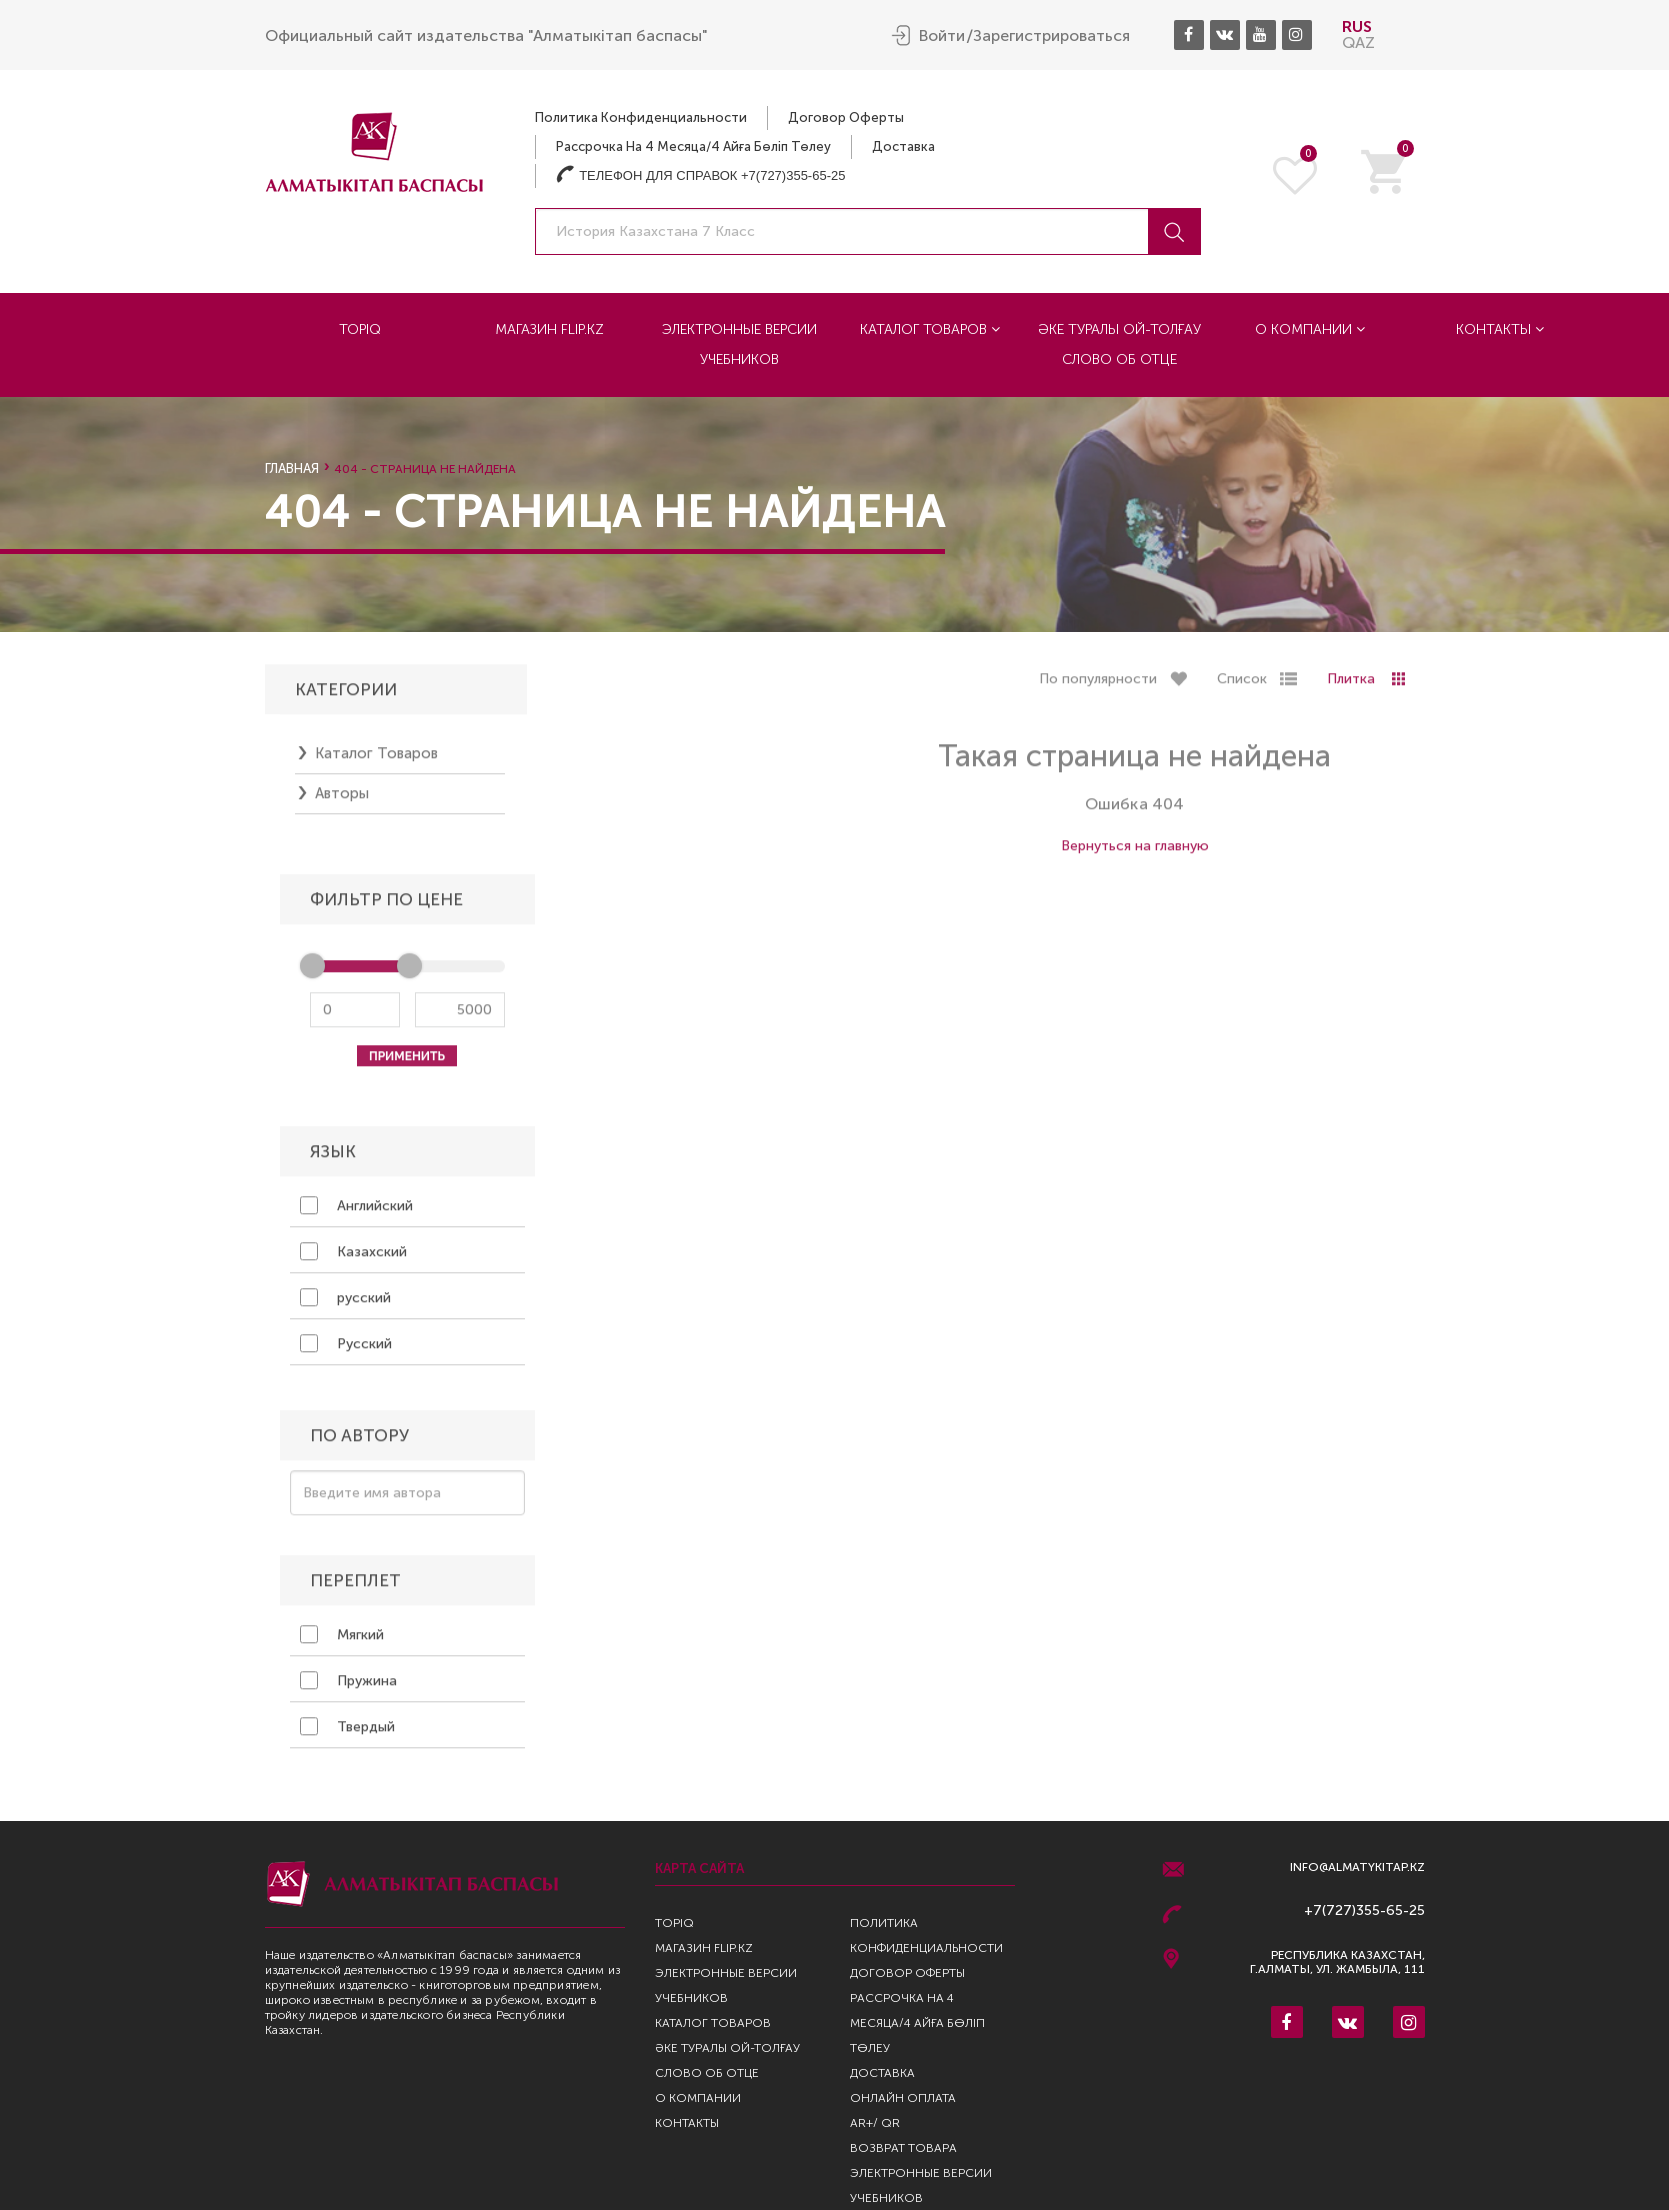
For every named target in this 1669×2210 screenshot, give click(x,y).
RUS (1357, 26)
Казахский (353, 1260)
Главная (292, 468)
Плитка (1351, 687)
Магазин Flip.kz (549, 329)
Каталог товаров (930, 329)
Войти (942, 36)
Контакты (1500, 329)
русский (345, 1306)
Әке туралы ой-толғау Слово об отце (1119, 344)
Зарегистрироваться (1051, 36)
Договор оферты (846, 117)
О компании (1310, 329)
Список (1242, 687)
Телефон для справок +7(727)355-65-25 (700, 175)
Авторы (342, 802)
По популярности (1098, 687)
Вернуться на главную (1135, 854)
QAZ (1358, 42)
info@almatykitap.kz (1357, 1867)
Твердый (347, 1735)
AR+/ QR (875, 2123)
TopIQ (360, 329)
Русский (346, 1352)
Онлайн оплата (903, 2098)
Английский (356, 1214)
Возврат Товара (903, 2148)
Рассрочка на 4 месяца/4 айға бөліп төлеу (693, 146)
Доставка (903, 146)
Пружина (348, 1689)
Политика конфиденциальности (641, 117)
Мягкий (342, 1643)
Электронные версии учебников (739, 344)
